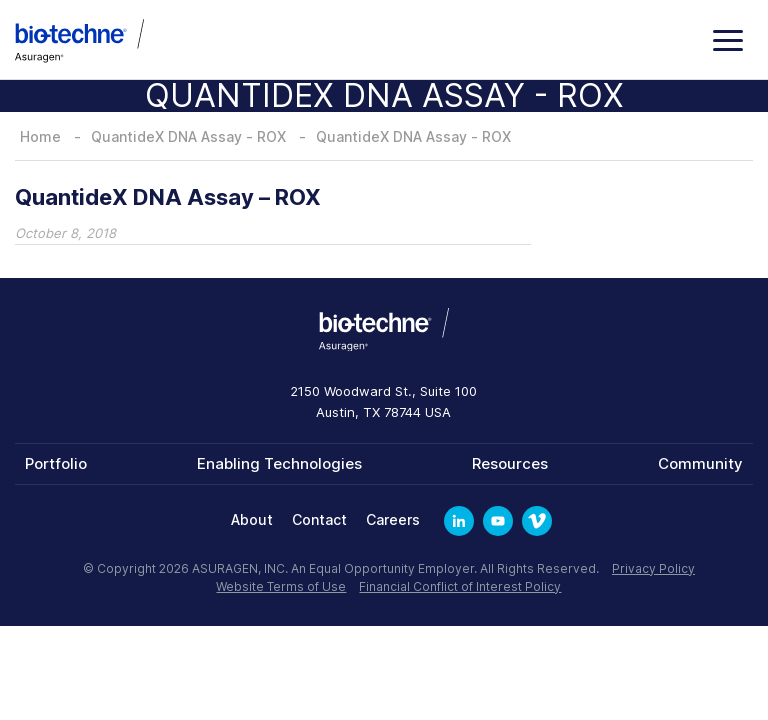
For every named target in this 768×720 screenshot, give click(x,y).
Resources (510, 463)
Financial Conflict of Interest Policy (460, 586)
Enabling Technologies (279, 463)
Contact (319, 519)
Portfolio (56, 463)
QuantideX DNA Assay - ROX (188, 136)
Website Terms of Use (281, 586)
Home (40, 136)
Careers (393, 519)
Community (700, 463)
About (252, 519)
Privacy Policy (653, 568)
